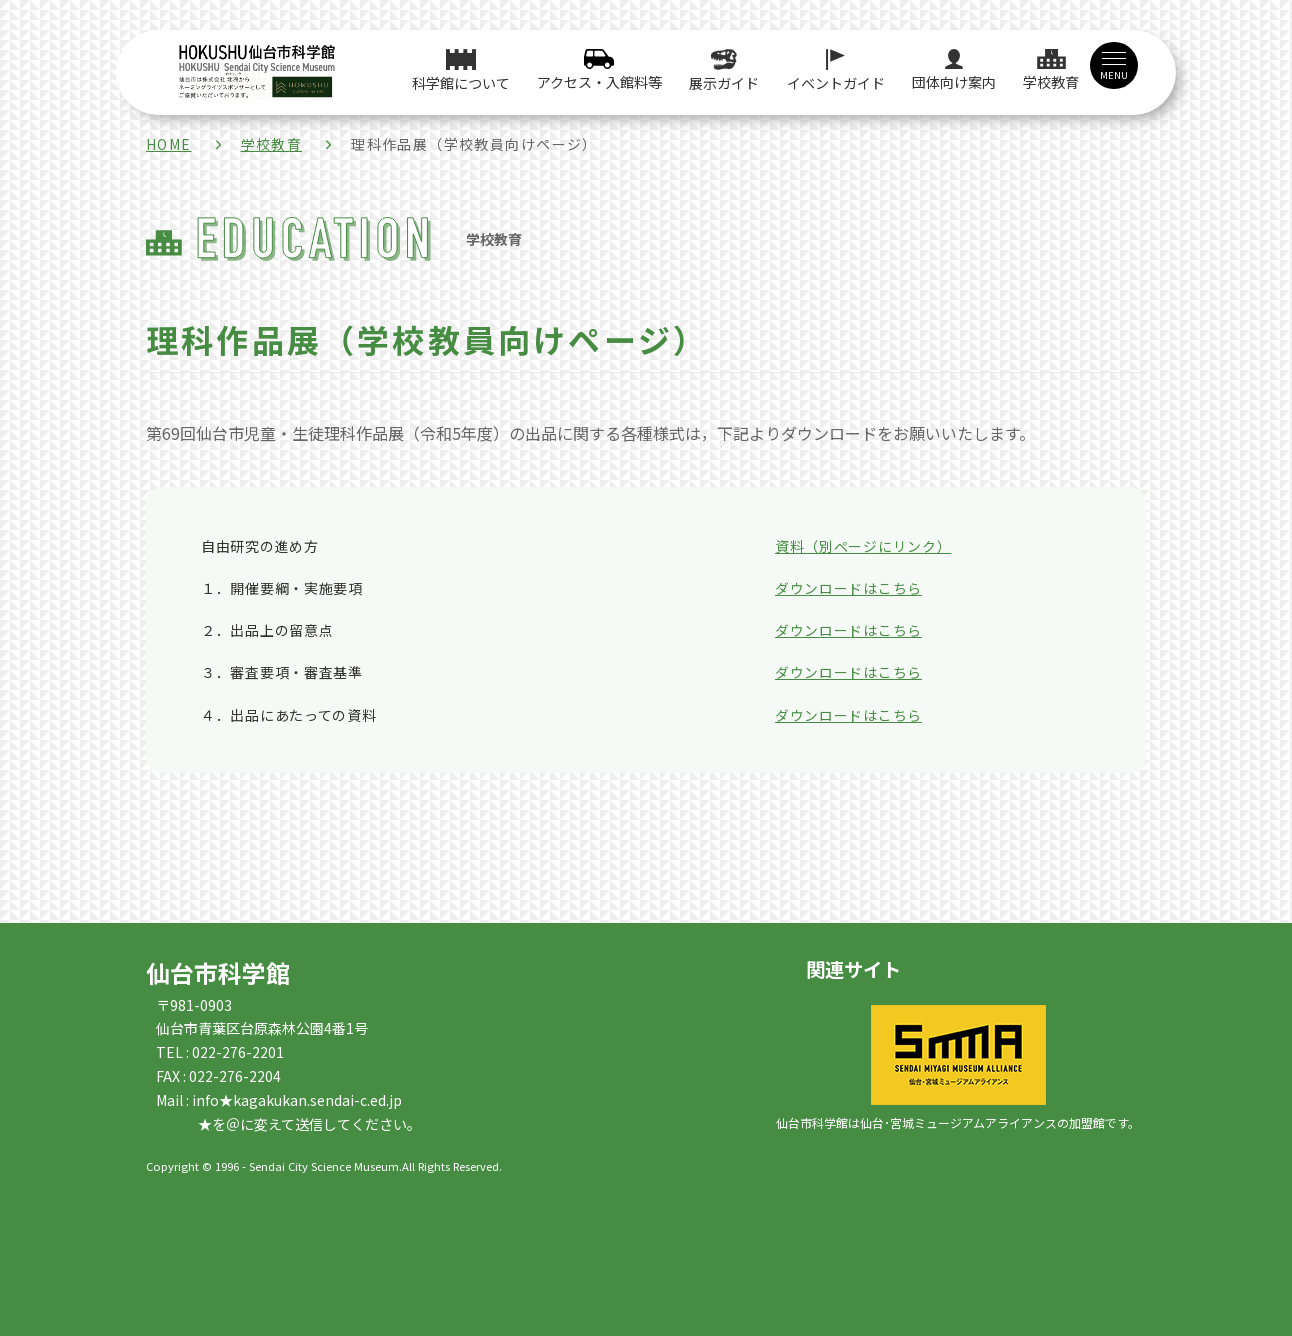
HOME (169, 144)
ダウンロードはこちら (848, 588)
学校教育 (272, 144)
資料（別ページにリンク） (863, 546)
